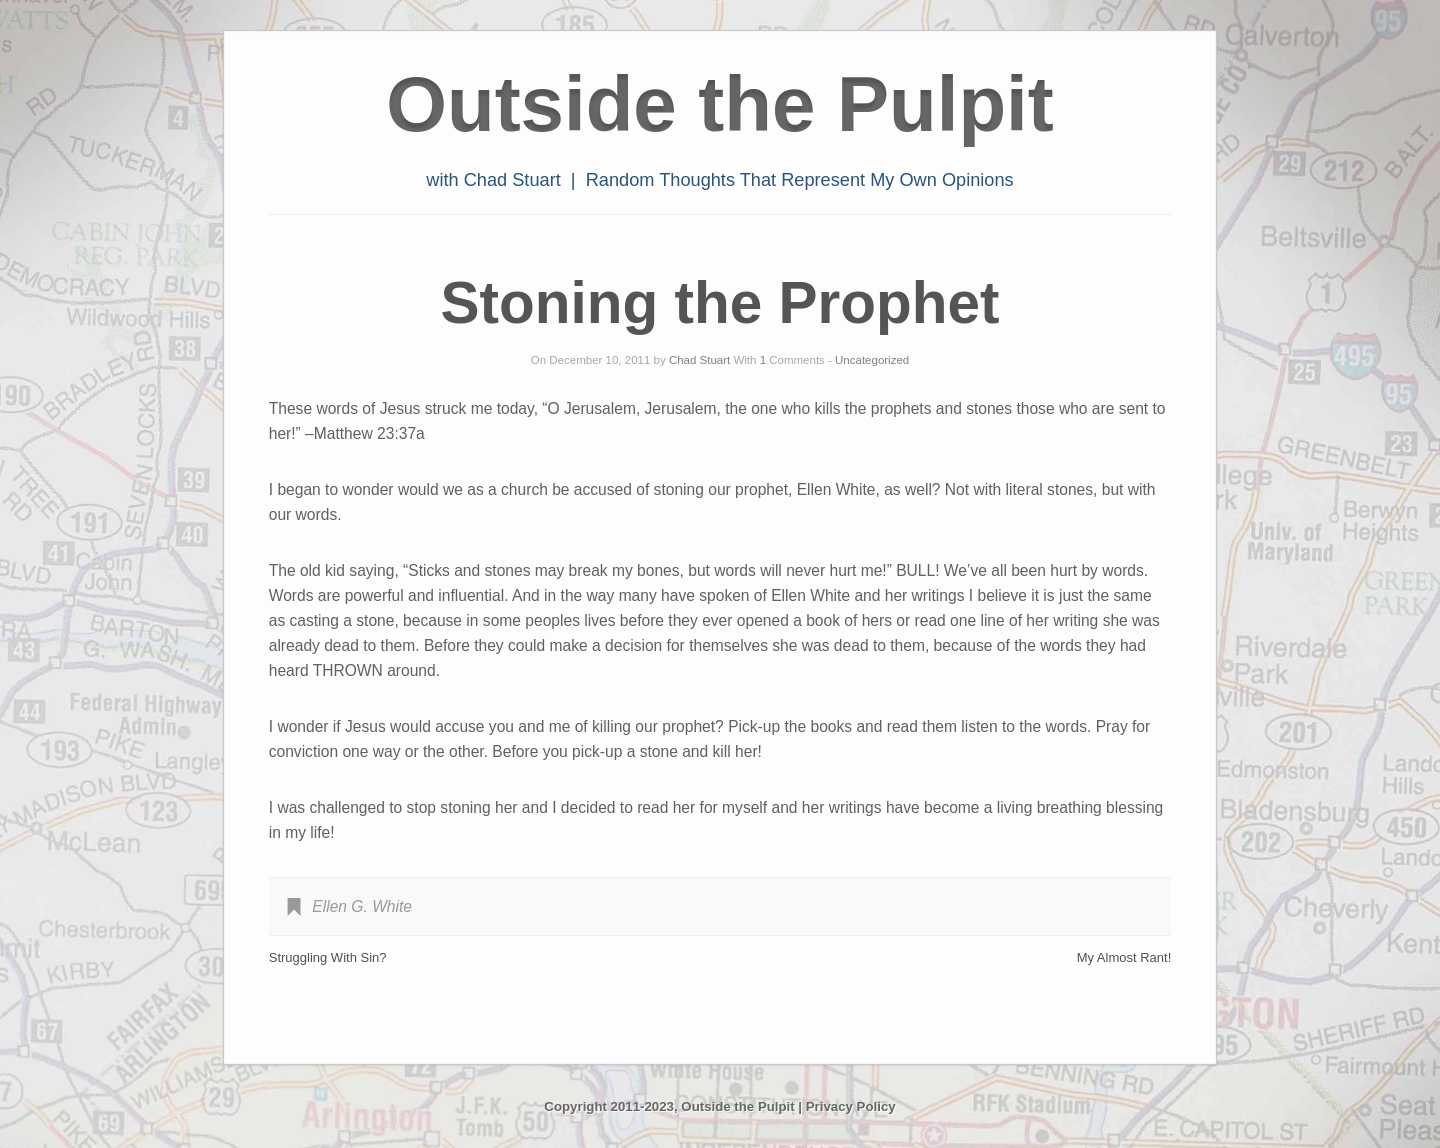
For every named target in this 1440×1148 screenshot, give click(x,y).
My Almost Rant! (1124, 957)
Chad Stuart (699, 360)
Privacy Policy (851, 1106)
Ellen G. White (362, 906)
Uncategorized (872, 360)
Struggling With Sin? (328, 957)
